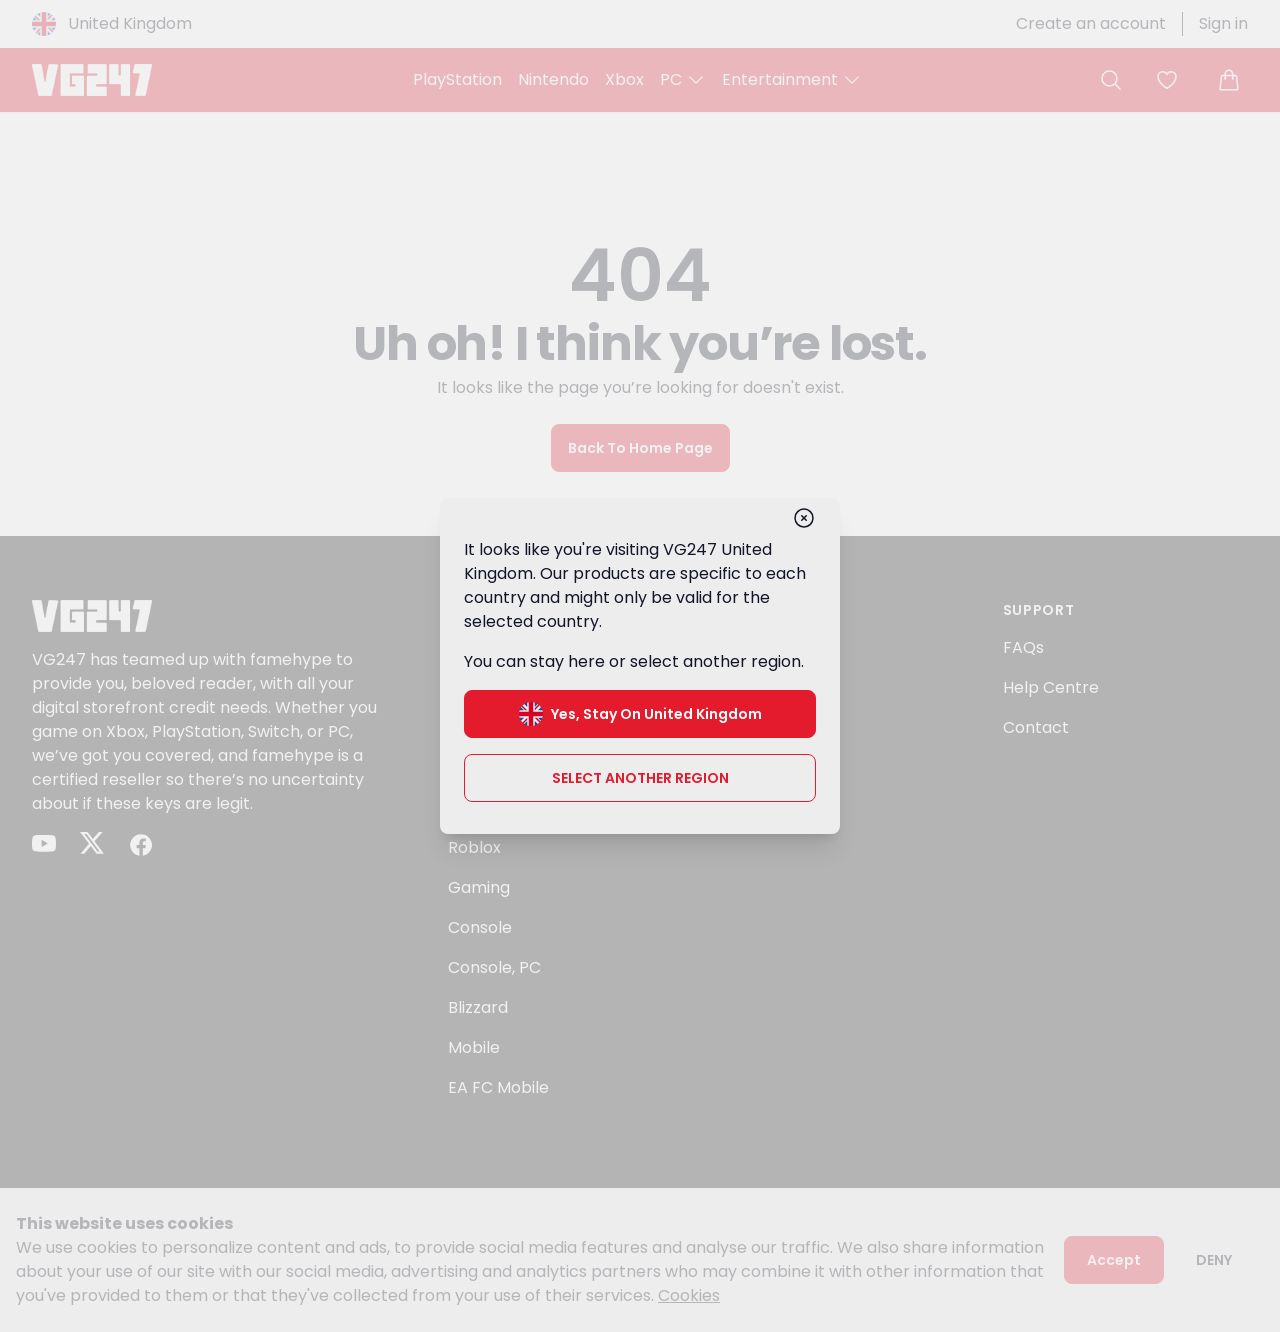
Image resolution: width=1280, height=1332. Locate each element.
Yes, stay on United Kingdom (640, 714)
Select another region (640, 778)
